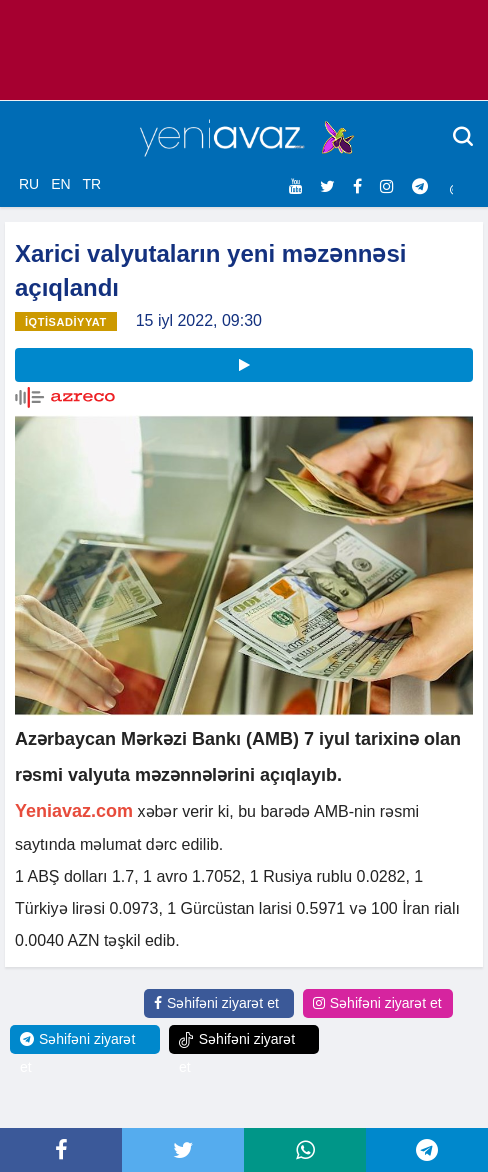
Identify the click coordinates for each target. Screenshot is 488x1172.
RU (29, 184)
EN (60, 184)
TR (91, 184)
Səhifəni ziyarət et (216, 1003)
